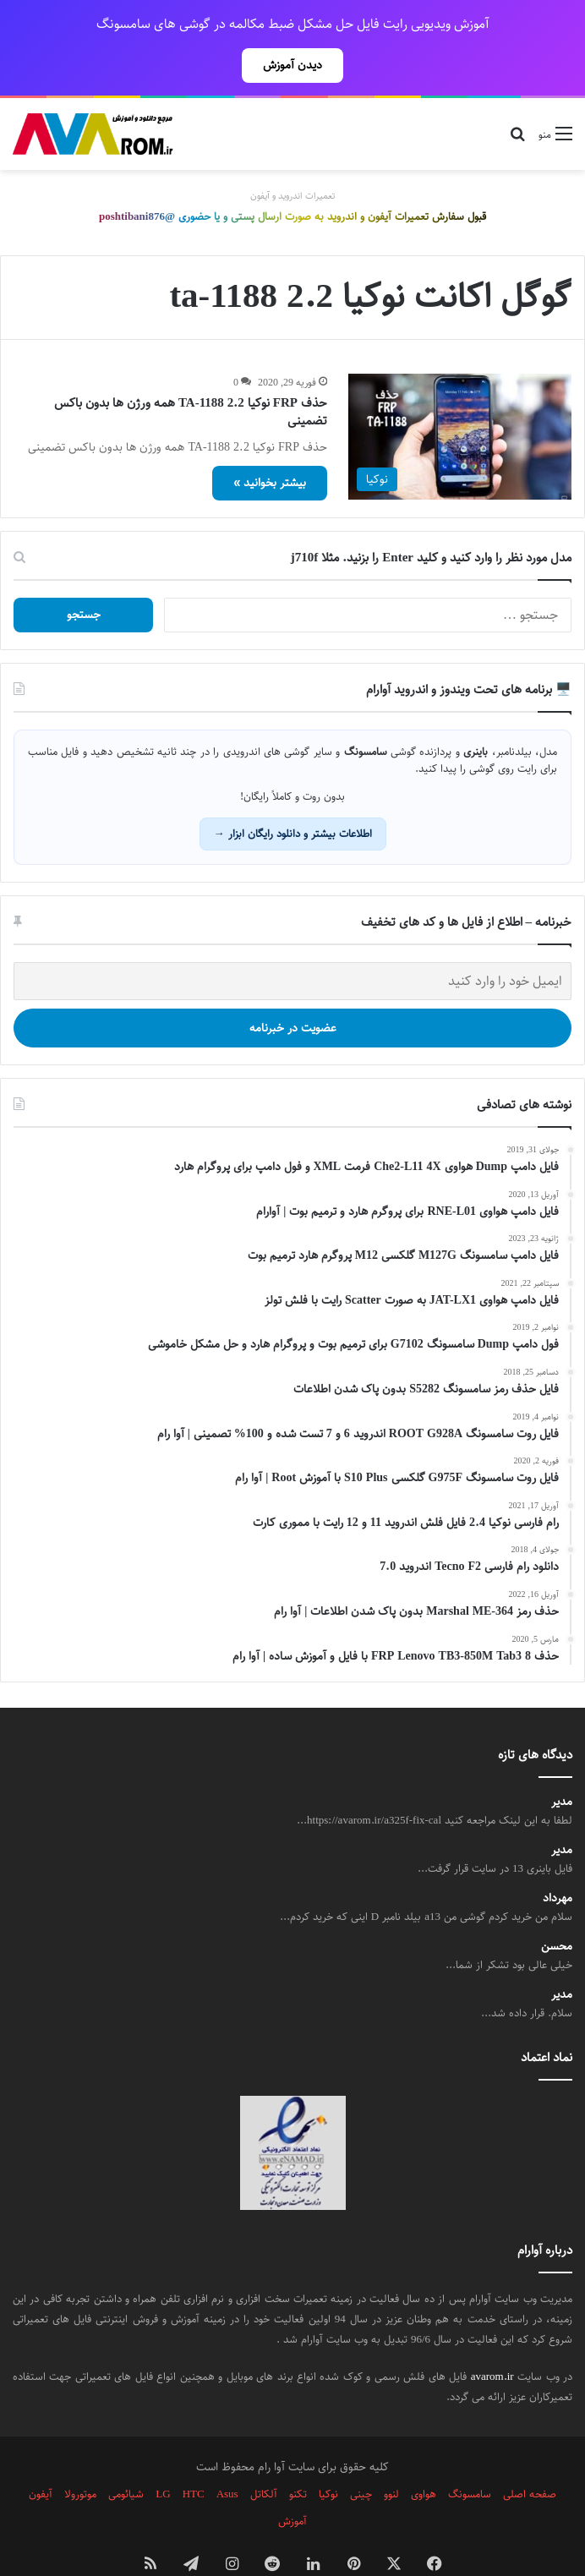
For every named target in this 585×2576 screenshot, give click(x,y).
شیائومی (126, 2456)
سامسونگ (469, 2456)
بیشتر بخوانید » (269, 445)
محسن (556, 1909)
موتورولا (80, 2456)
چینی (361, 2456)
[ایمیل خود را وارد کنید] (292, 944)
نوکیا (328, 2456)
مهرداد (557, 1861)
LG (163, 2456)
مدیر (561, 1765)
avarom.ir (492, 2339)
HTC (194, 2456)
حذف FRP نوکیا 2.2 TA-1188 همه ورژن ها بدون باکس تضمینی (190, 374)
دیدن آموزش (292, 65)
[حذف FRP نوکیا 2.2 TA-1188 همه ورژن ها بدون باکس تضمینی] (459, 399)
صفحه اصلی (529, 2456)
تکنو (298, 2456)
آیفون (40, 2456)
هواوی (423, 2456)
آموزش (292, 2483)
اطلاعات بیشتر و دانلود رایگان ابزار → (293, 796)
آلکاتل (263, 2456)
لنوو (391, 2456)
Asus (227, 2456)
